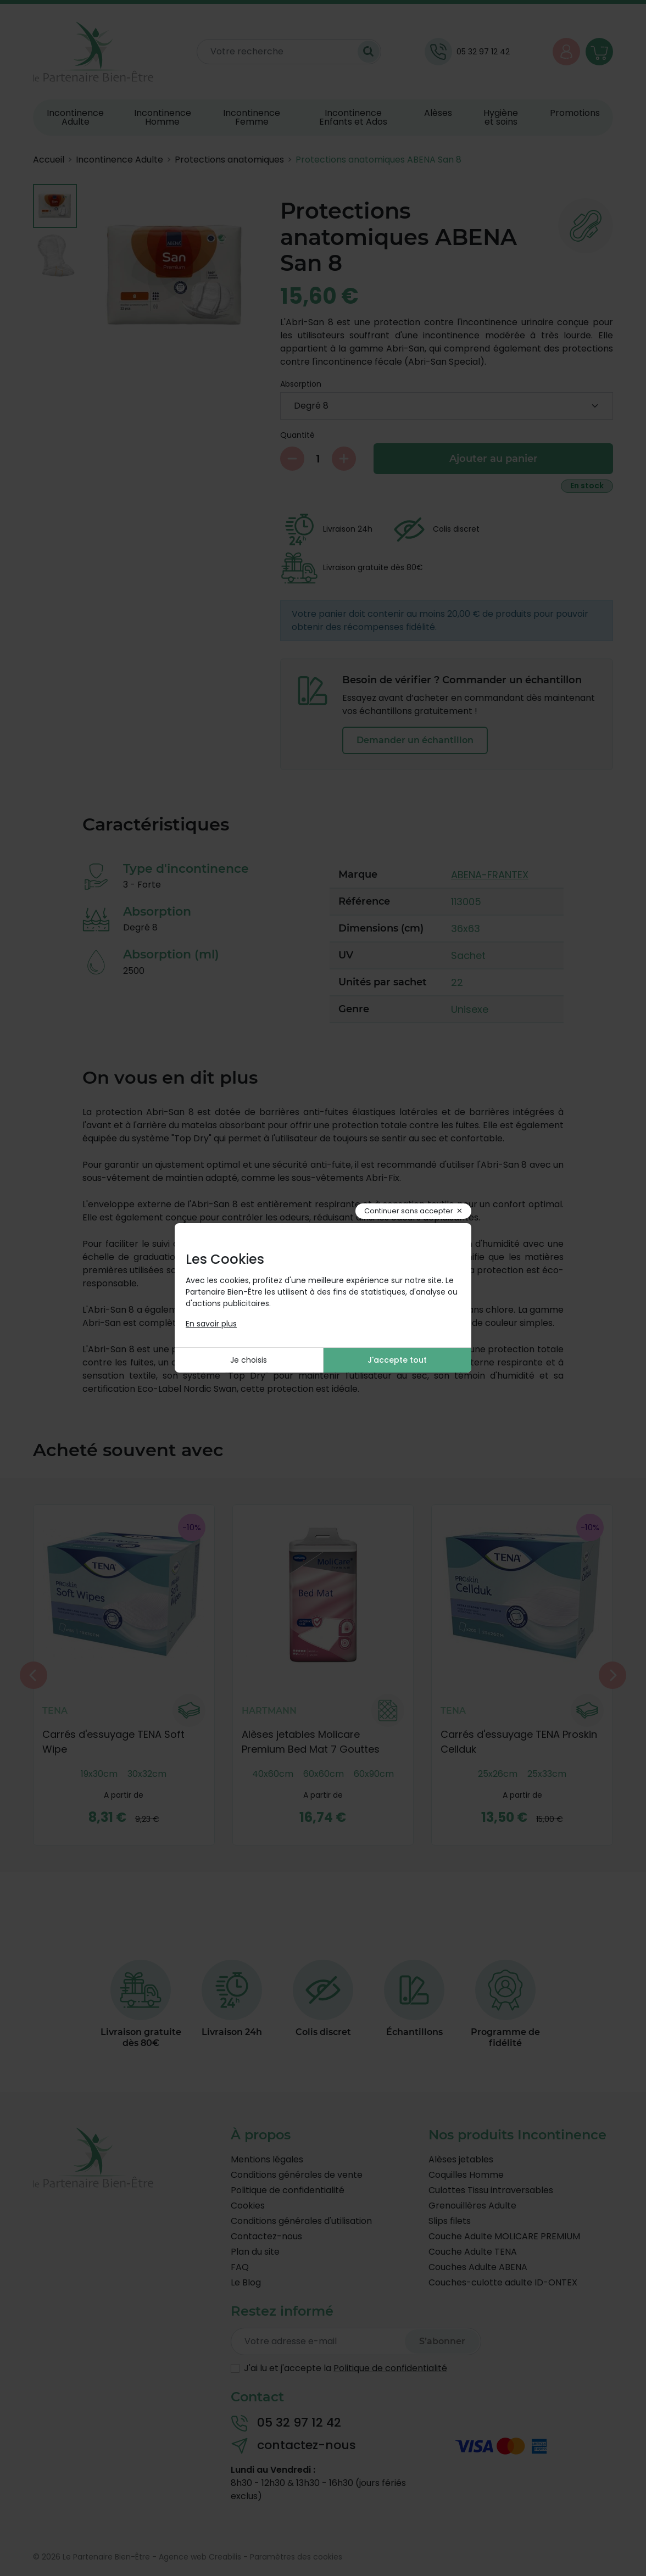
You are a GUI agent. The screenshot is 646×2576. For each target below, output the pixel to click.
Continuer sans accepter (408, 1211)
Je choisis (248, 1359)
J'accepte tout (397, 1359)
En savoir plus (211, 1323)
